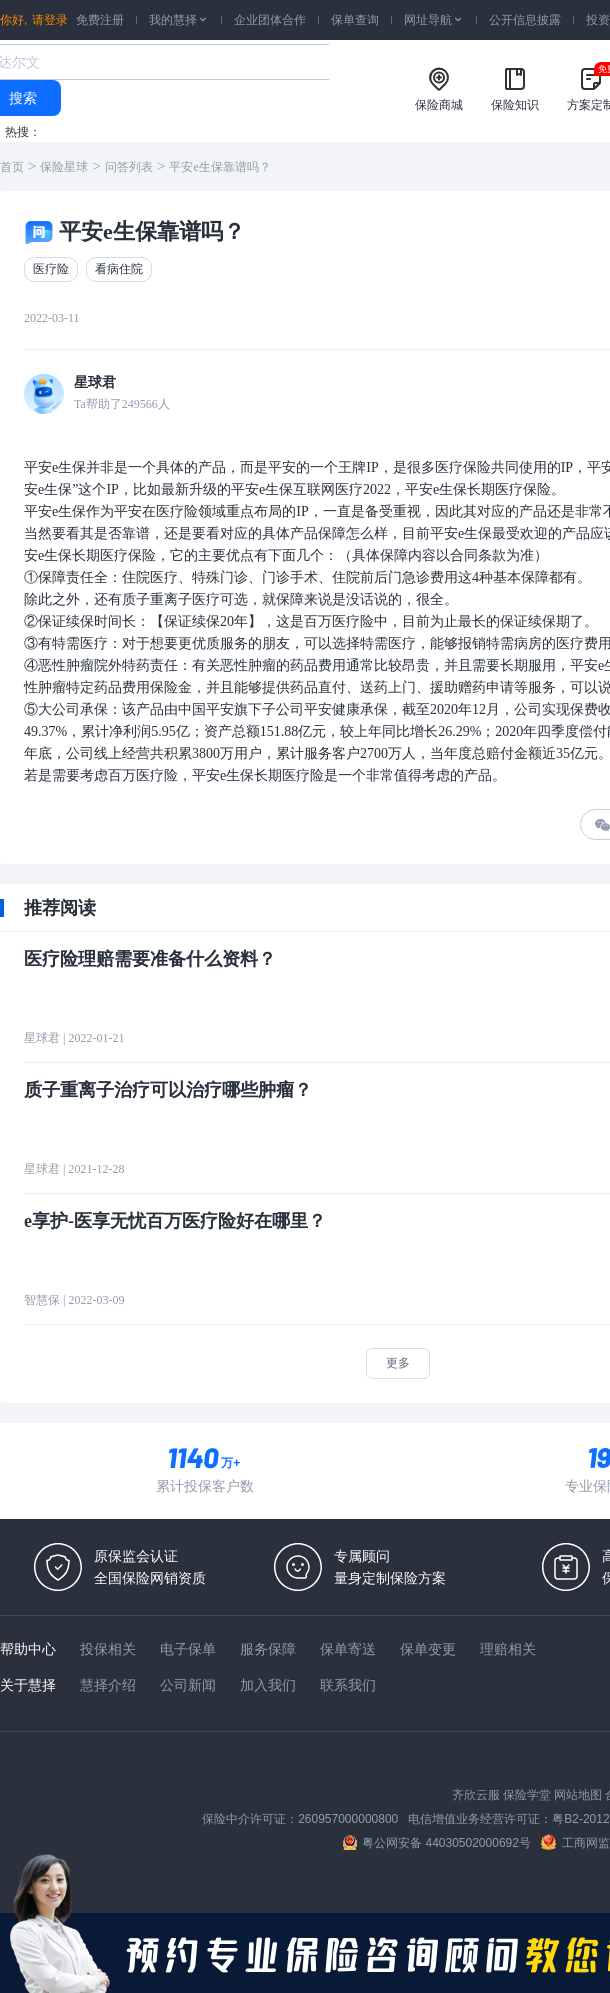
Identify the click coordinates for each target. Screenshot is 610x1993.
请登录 (50, 20)
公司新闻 (188, 1685)
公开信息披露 (525, 20)
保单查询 (355, 20)
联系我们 (348, 1685)
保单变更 (428, 1649)
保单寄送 (348, 1649)
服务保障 (268, 1649)
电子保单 (188, 1649)
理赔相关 (508, 1649)
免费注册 (100, 20)
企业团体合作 (270, 20)
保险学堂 (527, 1795)
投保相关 (108, 1649)
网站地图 (578, 1795)
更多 (398, 1363)
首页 (12, 167)
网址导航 (434, 20)
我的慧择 (179, 20)
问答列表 (129, 167)
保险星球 (64, 167)
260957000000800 (348, 1819)
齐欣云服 (476, 1795)
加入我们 (268, 1685)
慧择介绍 (108, 1685)
